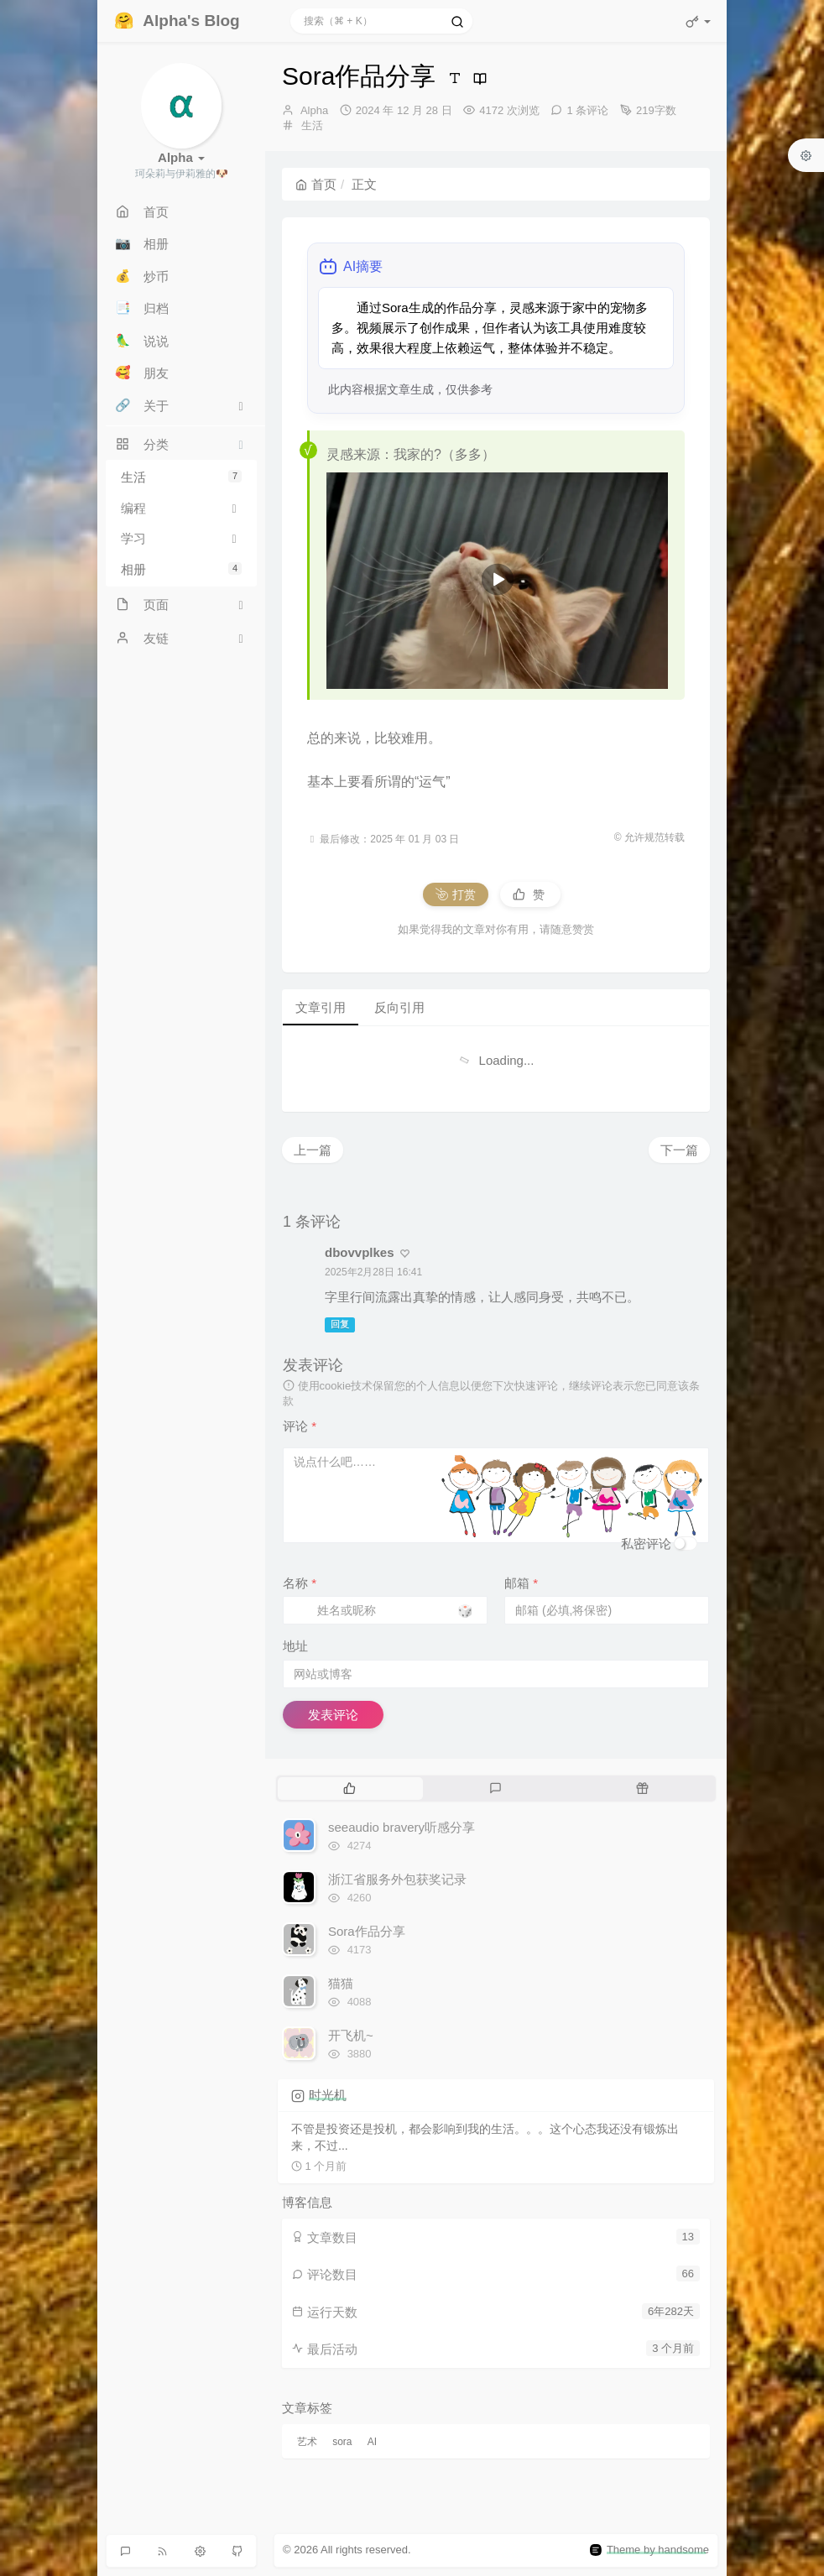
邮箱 (521, 1583)
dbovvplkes (359, 1252)
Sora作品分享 (366, 1931)
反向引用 (399, 1007)
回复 (340, 1324)
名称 (299, 1583)
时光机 (328, 2095)
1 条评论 (587, 110)
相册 (181, 569)
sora (342, 2442)
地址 (295, 1646)
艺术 (307, 2442)
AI (372, 2442)
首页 (315, 184)
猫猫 (340, 1983)
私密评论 (646, 1543)
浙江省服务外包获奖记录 (397, 1879)
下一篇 (679, 1150)
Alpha (314, 110)
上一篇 (312, 1150)
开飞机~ (350, 2035)
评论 (299, 1426)
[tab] (349, 1788)
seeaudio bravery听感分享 (401, 1827)
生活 (181, 477)
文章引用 (320, 1007)
